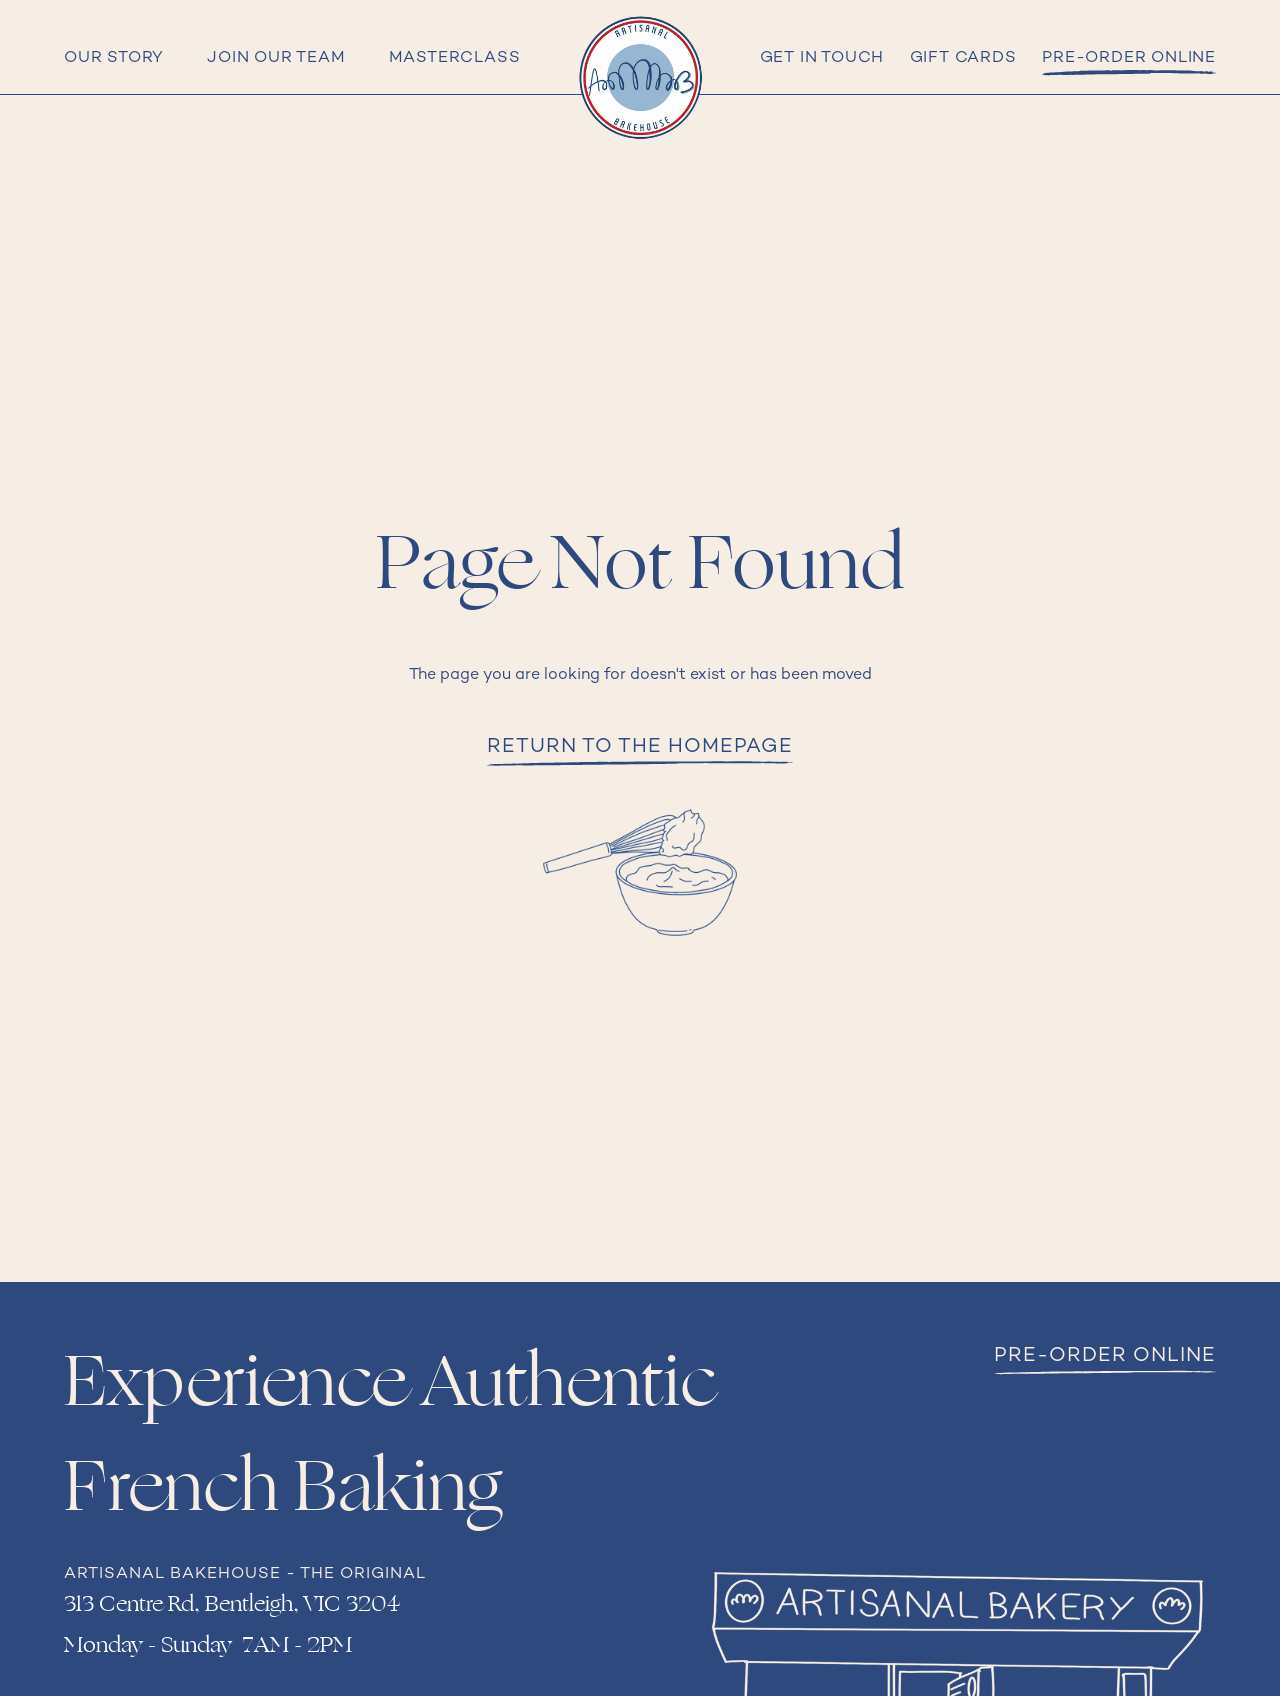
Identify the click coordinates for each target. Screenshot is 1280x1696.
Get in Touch (822, 58)
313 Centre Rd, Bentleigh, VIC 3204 (232, 1604)
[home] (640, 78)
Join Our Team (276, 58)
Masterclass (455, 58)
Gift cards (963, 58)
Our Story (114, 58)
